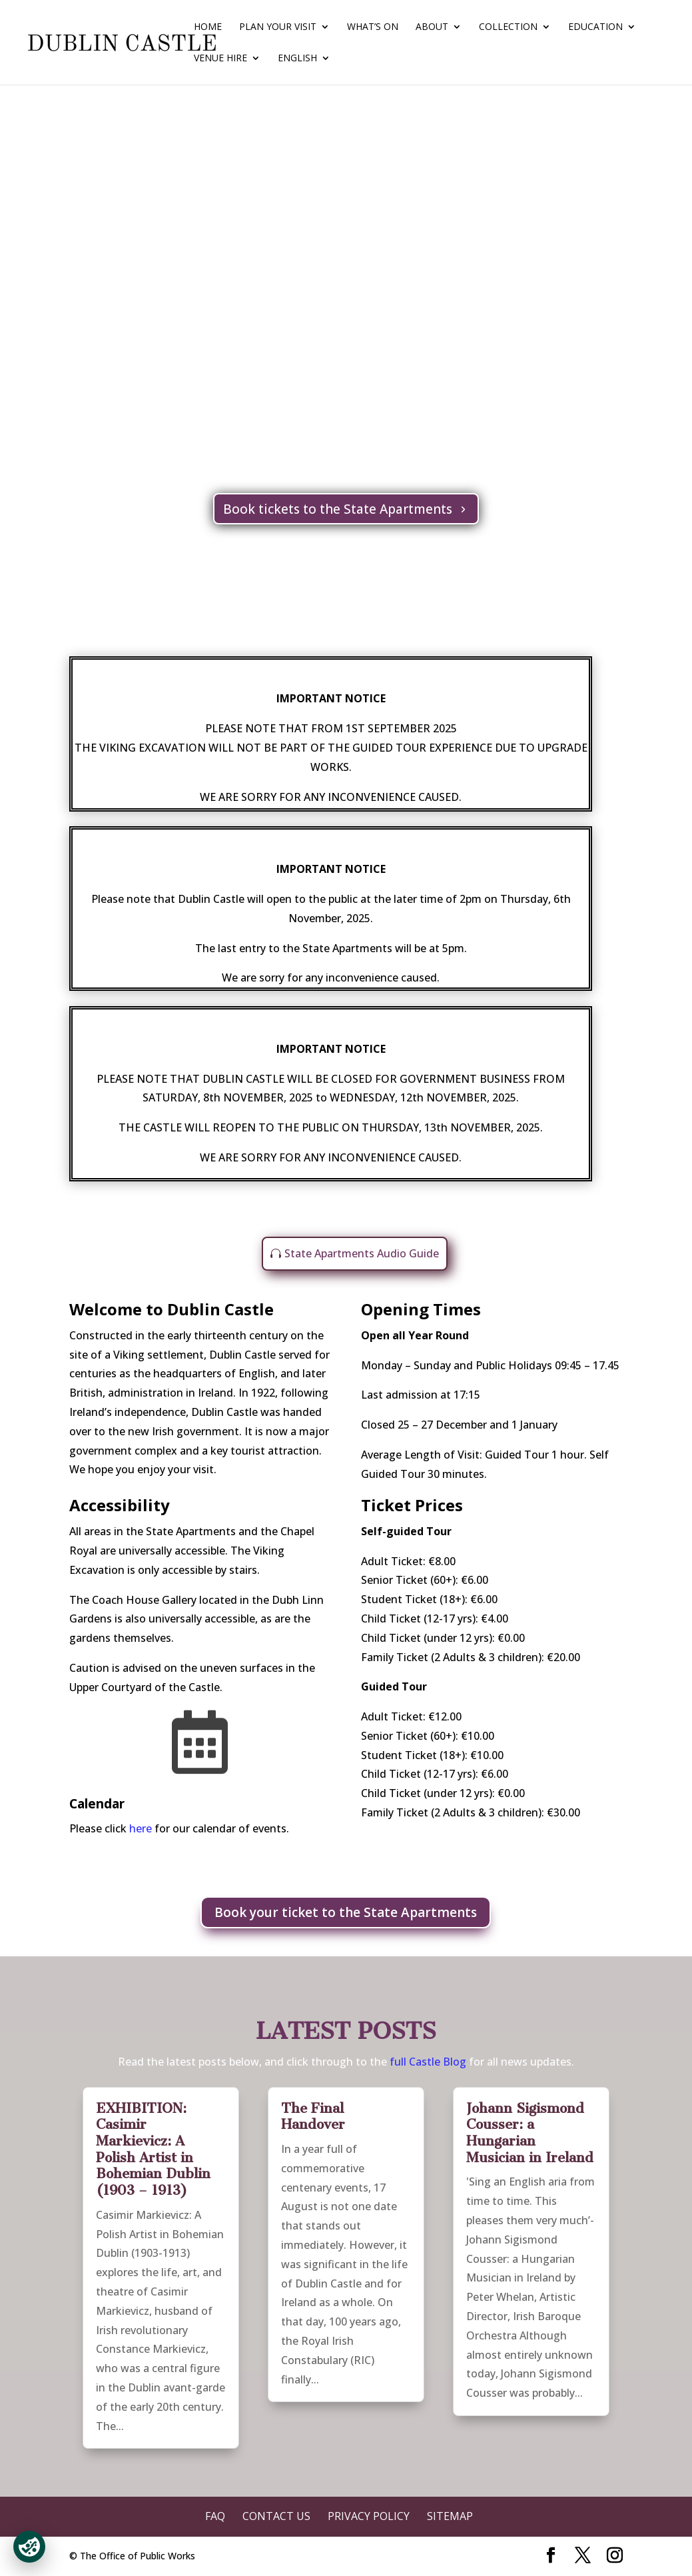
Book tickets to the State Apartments (337, 509)
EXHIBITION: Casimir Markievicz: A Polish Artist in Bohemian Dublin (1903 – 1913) (153, 2149)
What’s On (372, 27)
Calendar (97, 1803)
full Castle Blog (429, 2061)
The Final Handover (313, 2116)
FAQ (215, 2516)
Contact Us (276, 2516)
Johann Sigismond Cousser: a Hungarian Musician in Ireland (529, 2133)
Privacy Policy (369, 2516)
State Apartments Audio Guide (361, 1253)
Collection (508, 27)
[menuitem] (304, 69)
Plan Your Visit (277, 27)
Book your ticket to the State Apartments (345, 1912)
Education (595, 27)
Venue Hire (220, 58)
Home (208, 27)
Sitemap (450, 2516)
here (140, 1828)
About (432, 27)
